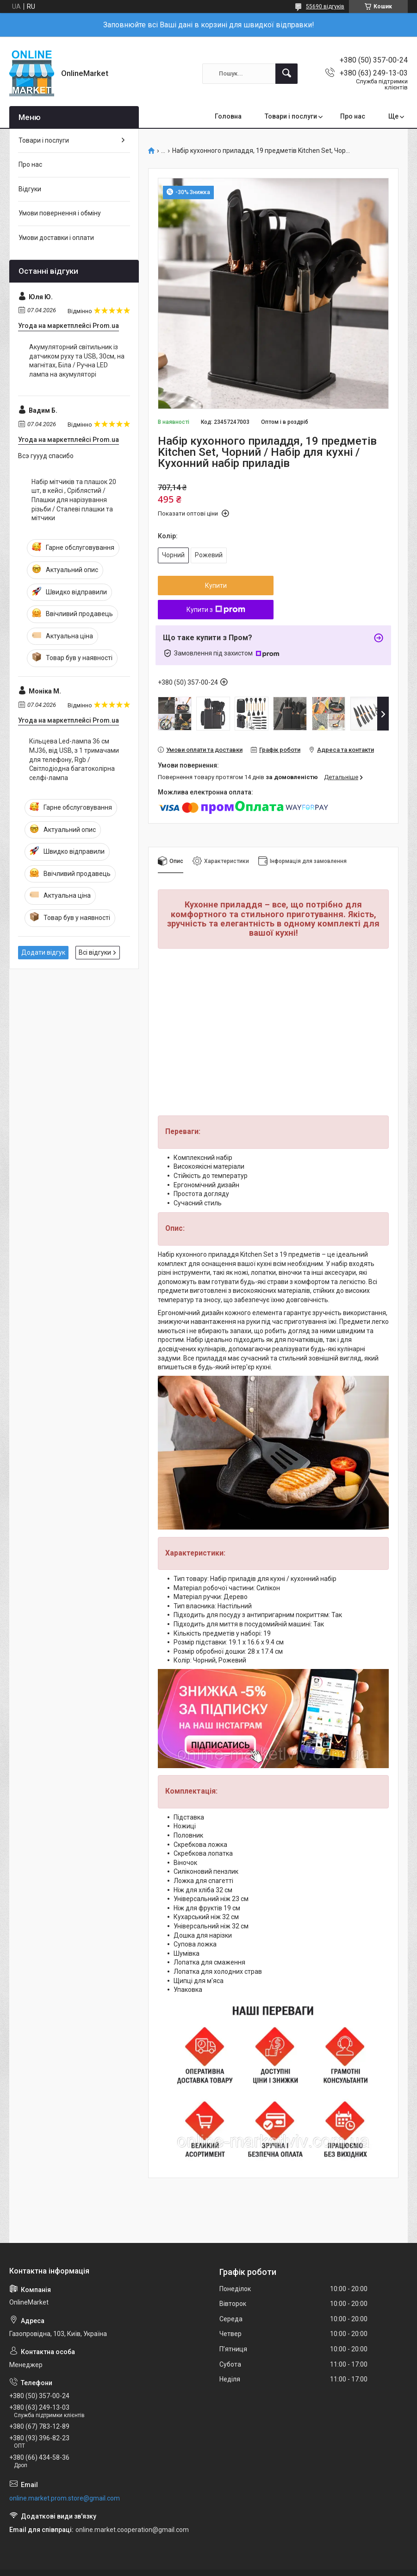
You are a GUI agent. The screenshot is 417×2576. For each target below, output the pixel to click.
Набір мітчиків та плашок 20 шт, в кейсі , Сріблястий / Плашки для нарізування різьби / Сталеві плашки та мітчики (73, 500)
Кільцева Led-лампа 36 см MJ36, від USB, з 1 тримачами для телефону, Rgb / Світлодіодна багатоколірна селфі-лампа (74, 759)
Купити (216, 585)
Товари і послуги (291, 116)
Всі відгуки (95, 952)
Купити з (216, 609)
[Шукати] (286, 73)
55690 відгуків (325, 6)
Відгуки (30, 189)
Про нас (352, 116)
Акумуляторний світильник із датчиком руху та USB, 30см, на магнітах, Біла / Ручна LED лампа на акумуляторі (76, 360)
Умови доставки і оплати (56, 237)
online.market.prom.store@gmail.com (64, 2498)
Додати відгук (43, 952)
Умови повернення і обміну (60, 213)
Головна (228, 116)
